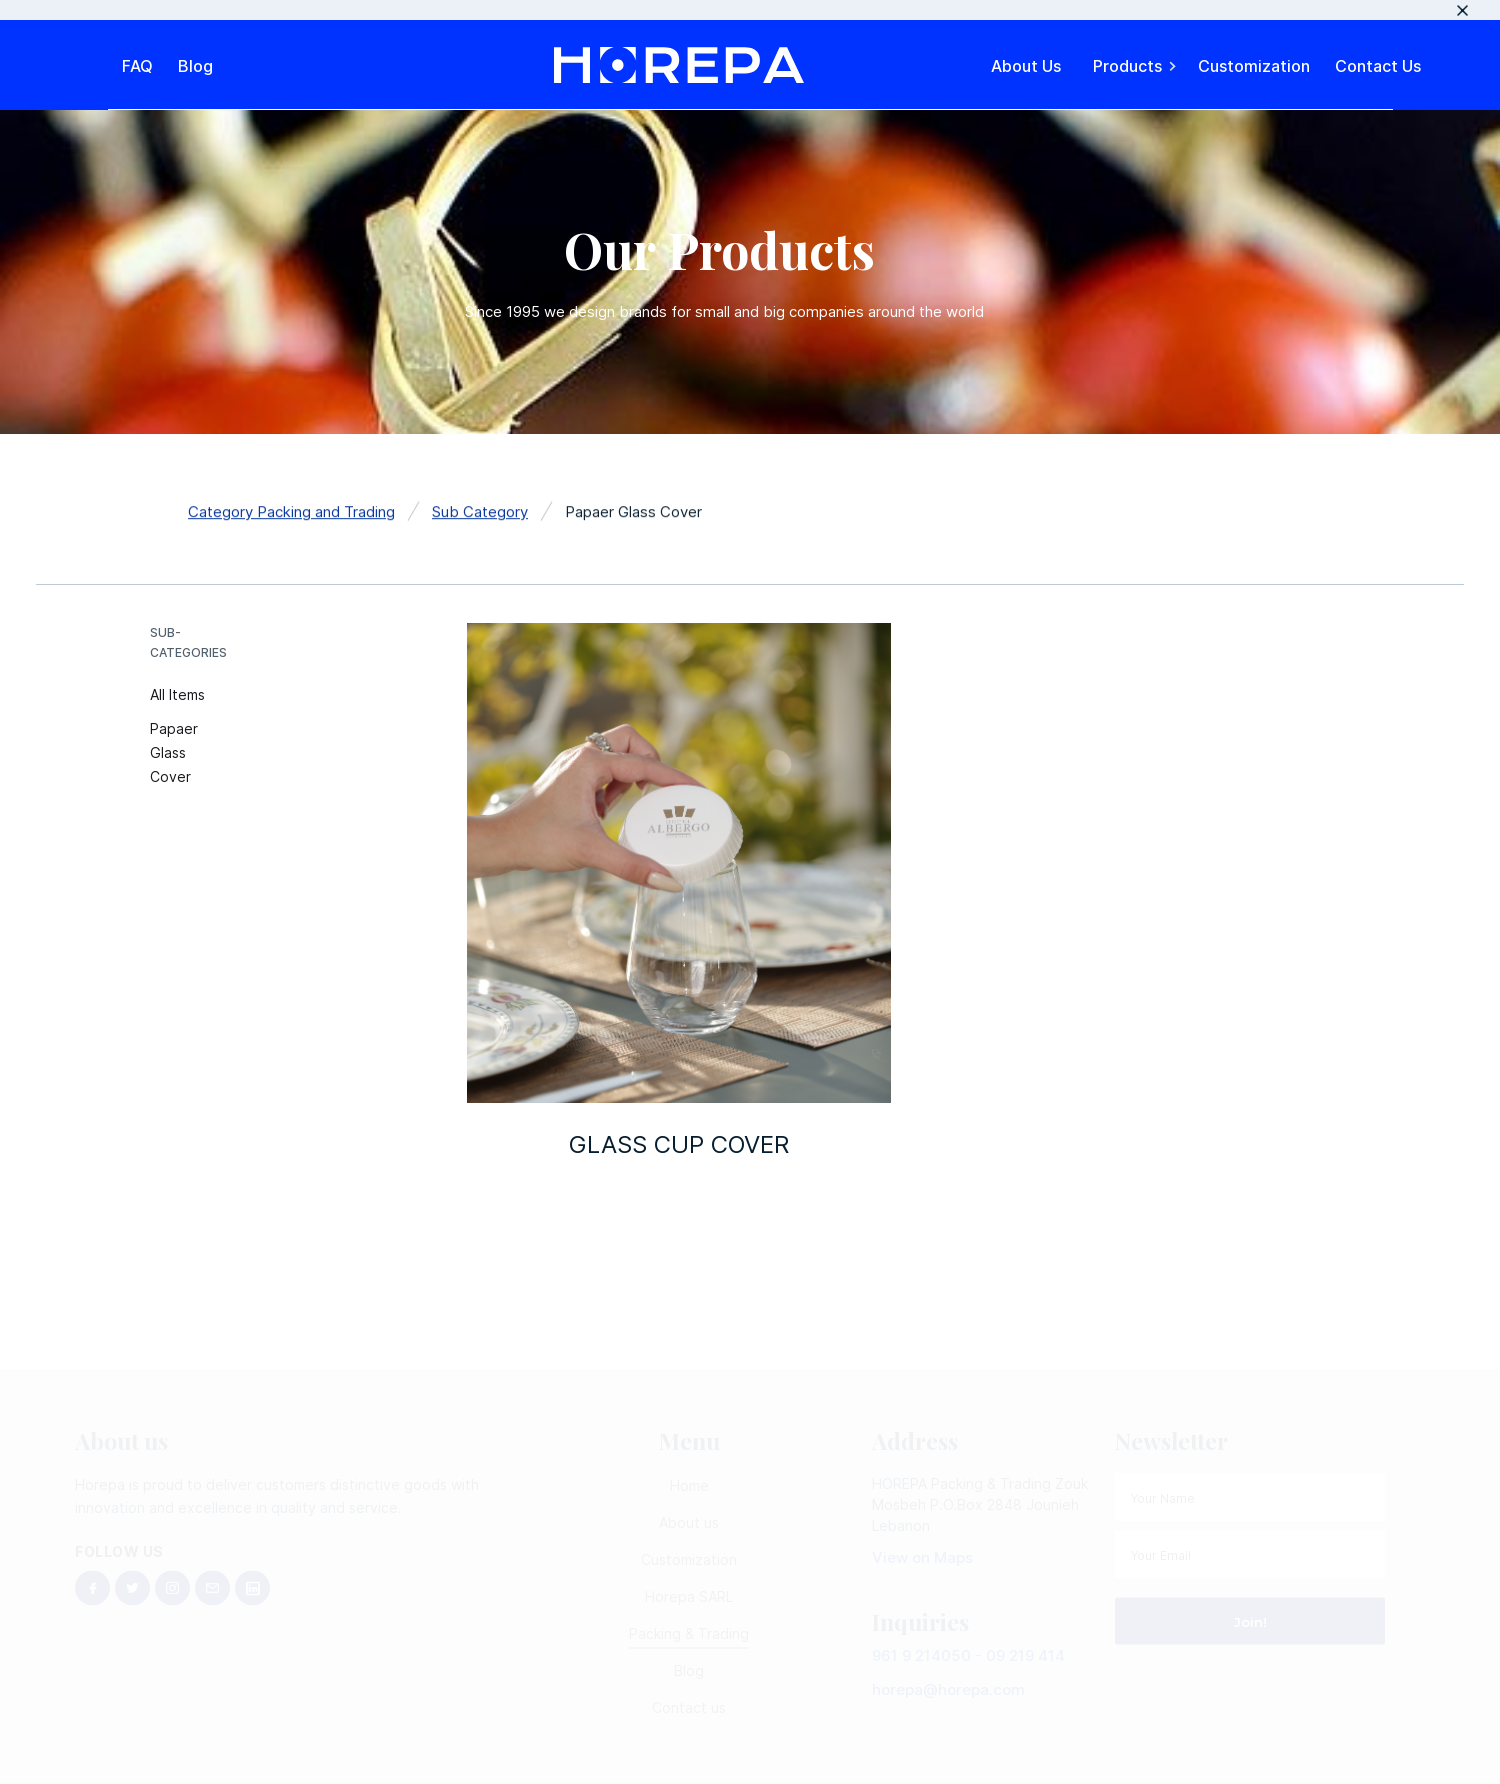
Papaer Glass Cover (174, 752)
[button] (1136, 65)
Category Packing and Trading (291, 514)
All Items (177, 694)
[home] (679, 65)
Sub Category (480, 514)
